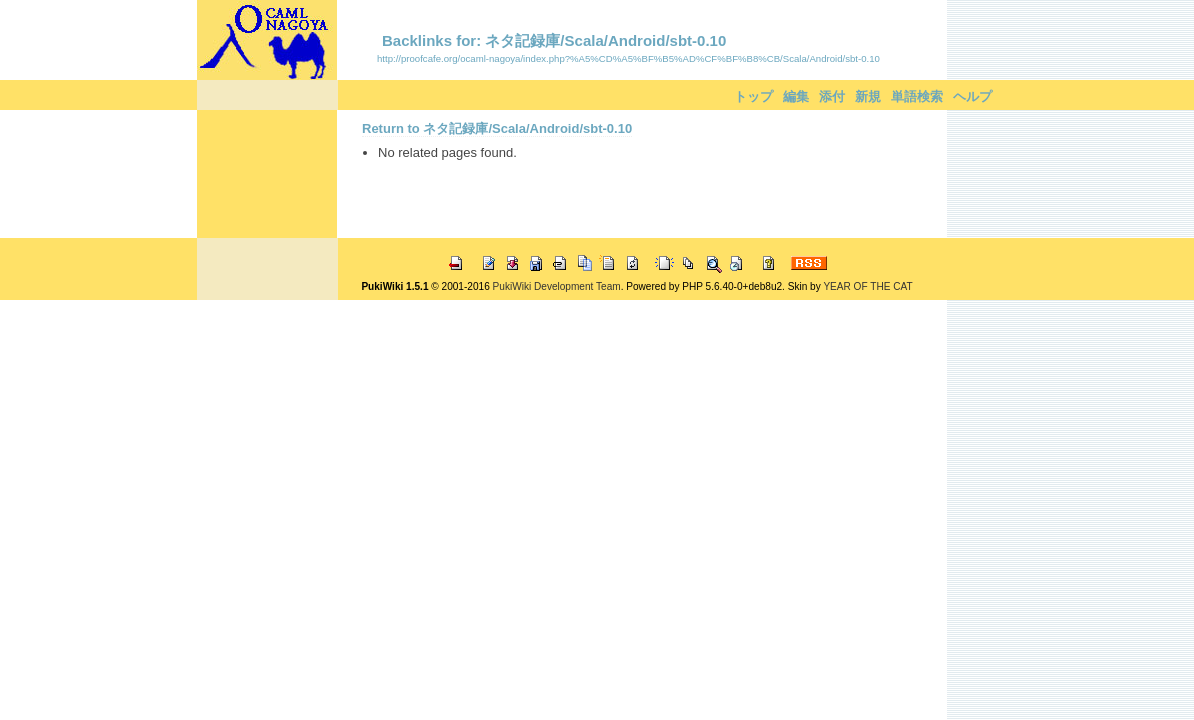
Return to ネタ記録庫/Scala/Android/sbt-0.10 (497, 128)
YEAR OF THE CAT (867, 286)
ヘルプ (972, 96)
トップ (753, 96)
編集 (796, 96)
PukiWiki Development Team (557, 286)
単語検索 (917, 96)
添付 (832, 96)
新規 (868, 96)
